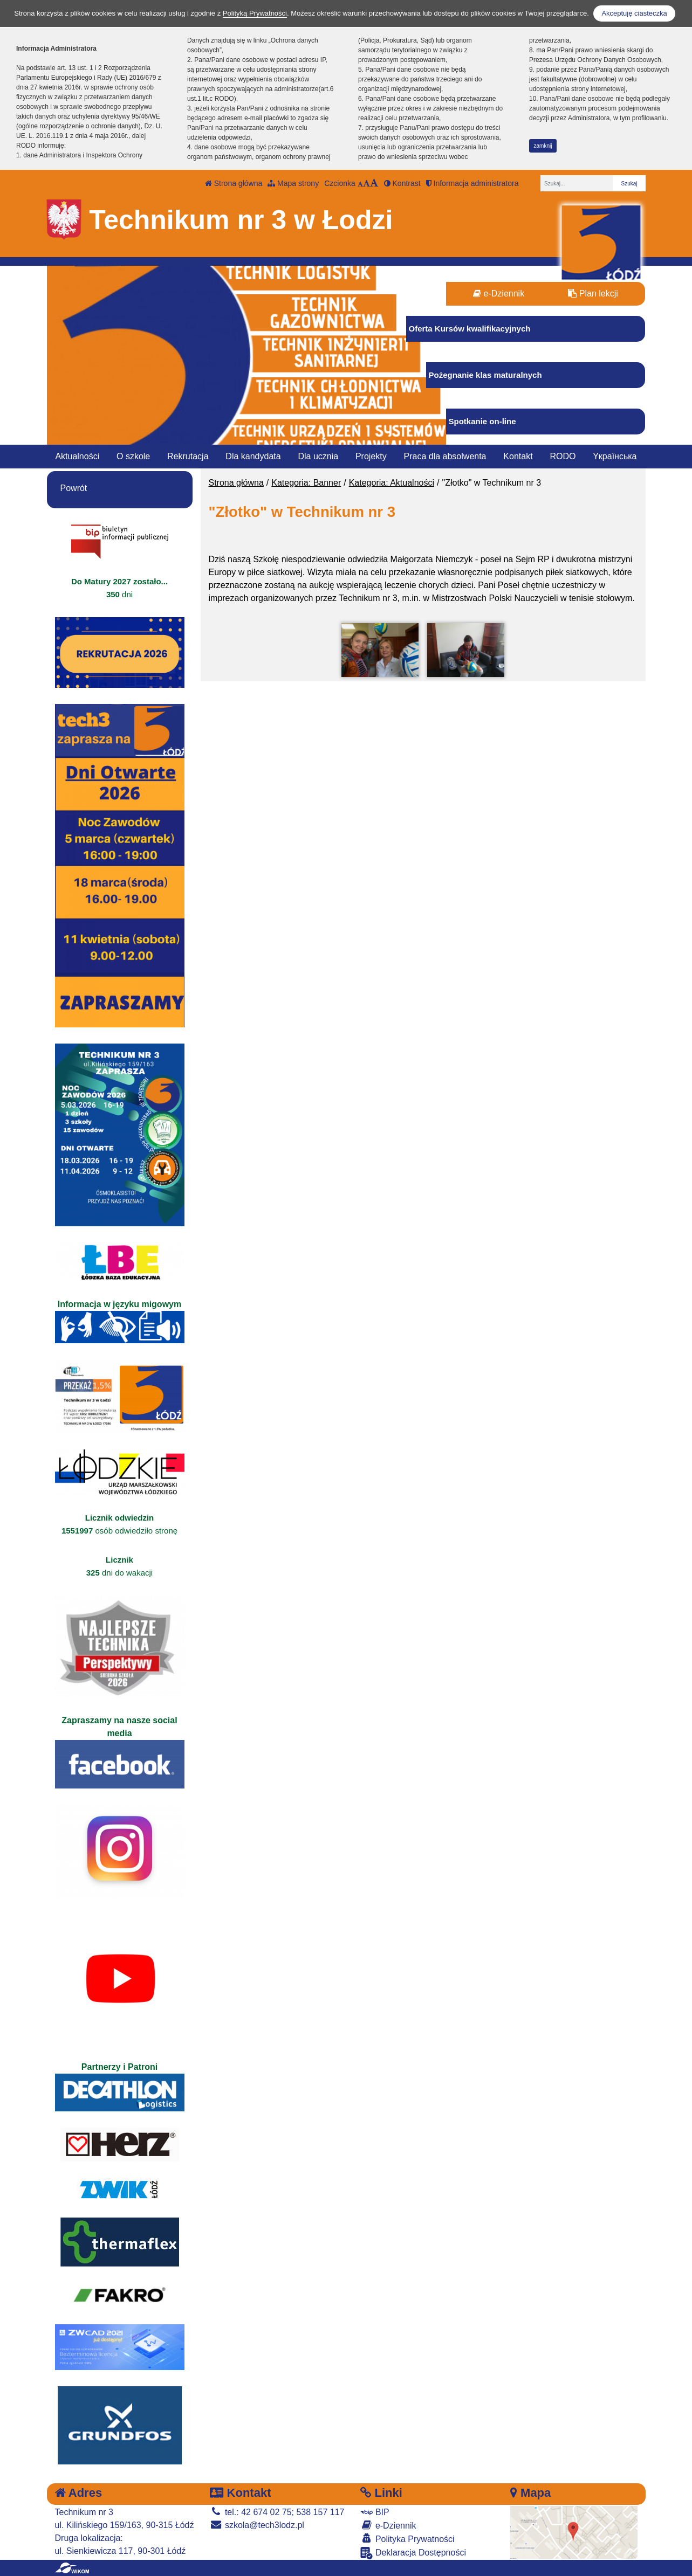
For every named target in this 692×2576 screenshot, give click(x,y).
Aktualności (77, 456)
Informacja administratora (472, 183)
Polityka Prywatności (407, 2538)
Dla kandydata (252, 456)
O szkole (133, 456)
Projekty (371, 456)
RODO (562, 456)
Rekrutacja (187, 456)
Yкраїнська (614, 456)
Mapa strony (293, 183)
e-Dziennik (498, 293)
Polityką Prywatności (255, 13)
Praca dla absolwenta (445, 456)
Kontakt (517, 456)
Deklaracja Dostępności (413, 2553)
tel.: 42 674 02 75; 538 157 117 (277, 2512)
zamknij (543, 146)
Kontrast (402, 183)
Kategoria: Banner (306, 482)
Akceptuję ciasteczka (634, 13)
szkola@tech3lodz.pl (257, 2525)
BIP (374, 2512)
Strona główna (233, 183)
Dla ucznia (318, 456)
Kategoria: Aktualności (391, 482)
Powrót (73, 488)
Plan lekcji (593, 293)
